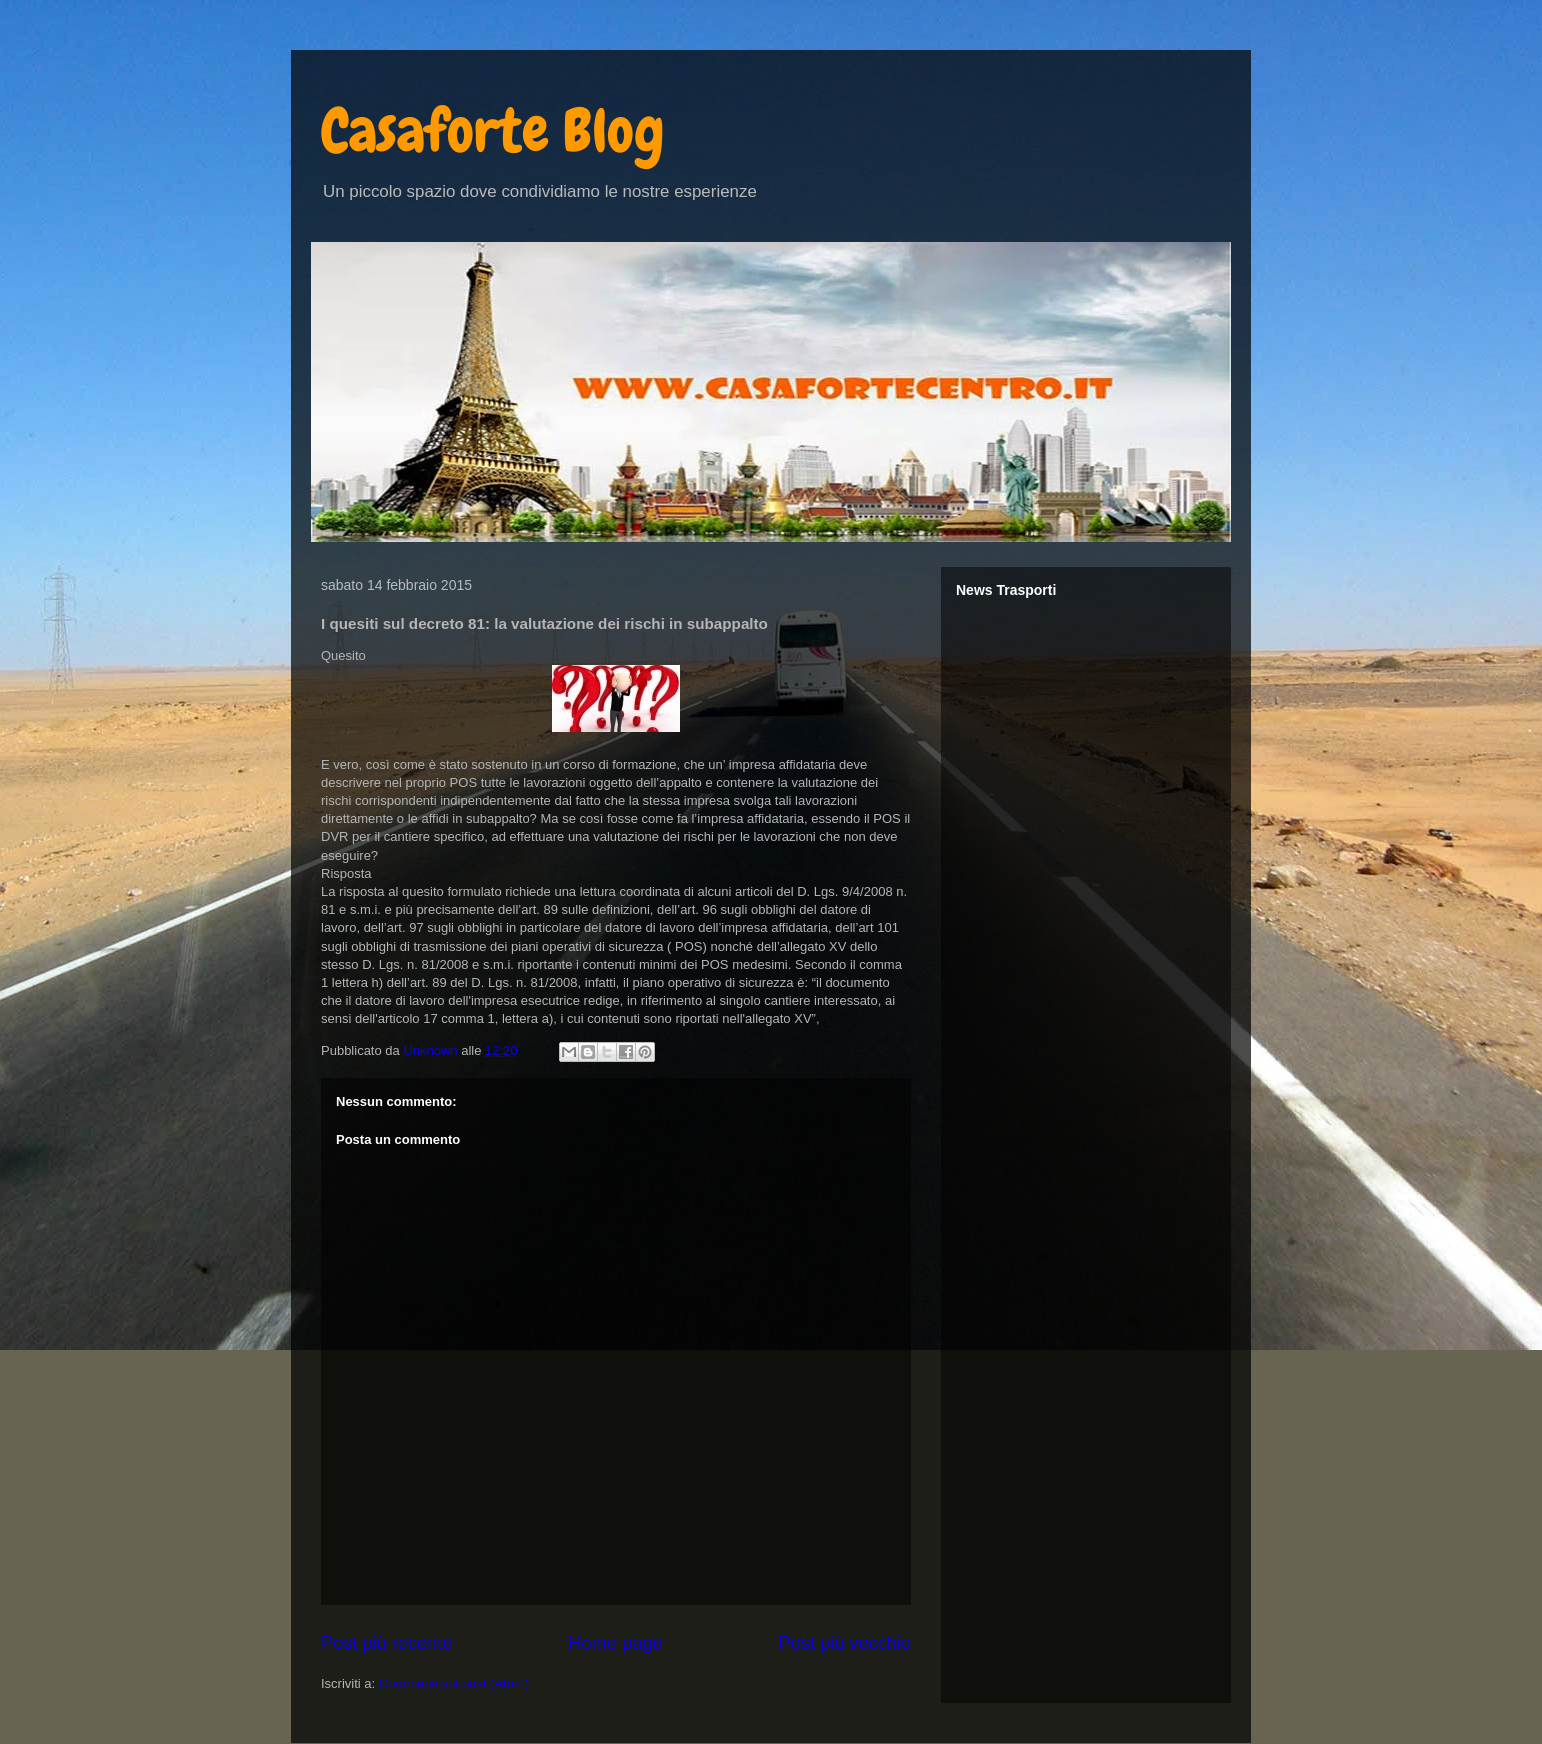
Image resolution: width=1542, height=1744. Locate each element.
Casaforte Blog (493, 130)
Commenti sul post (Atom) (454, 1683)
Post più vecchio (845, 1643)
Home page (615, 1643)
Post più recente (386, 1643)
